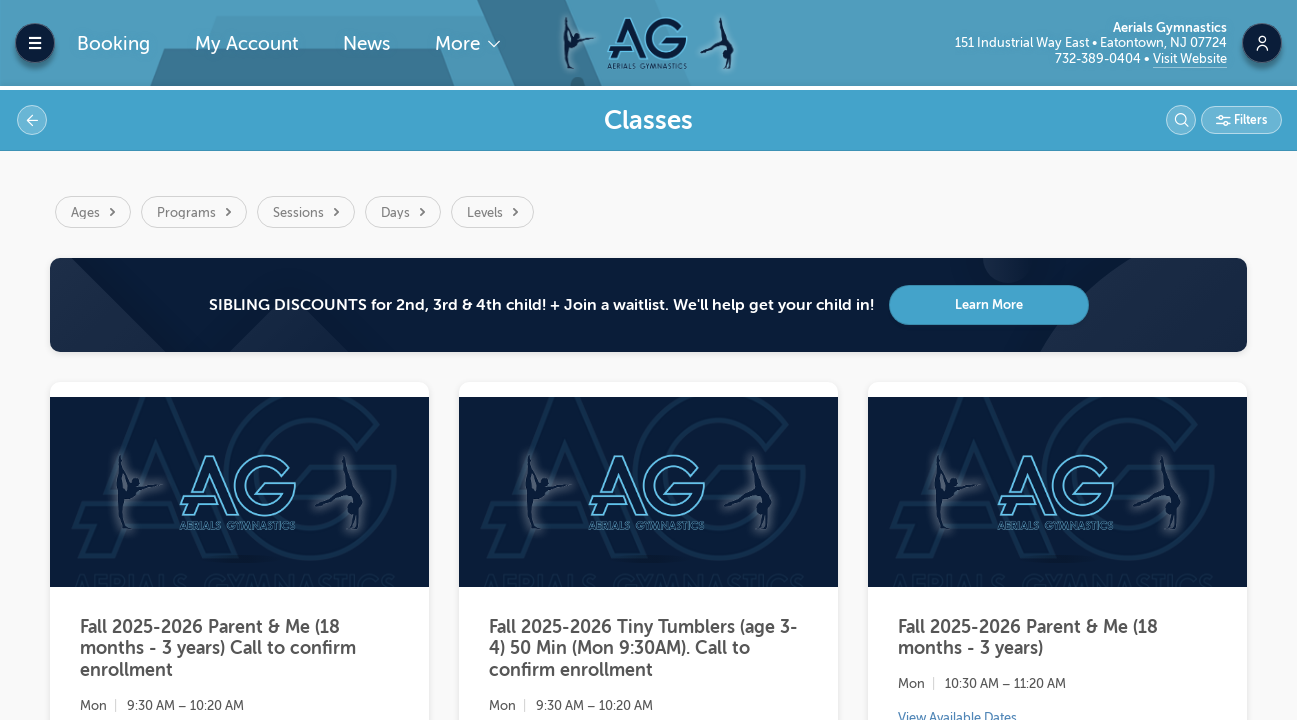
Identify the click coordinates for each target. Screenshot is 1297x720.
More (460, 43)
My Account (247, 43)
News (366, 43)
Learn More (989, 304)
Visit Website (1190, 58)
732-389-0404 (1099, 58)
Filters (1249, 120)
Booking (113, 43)
